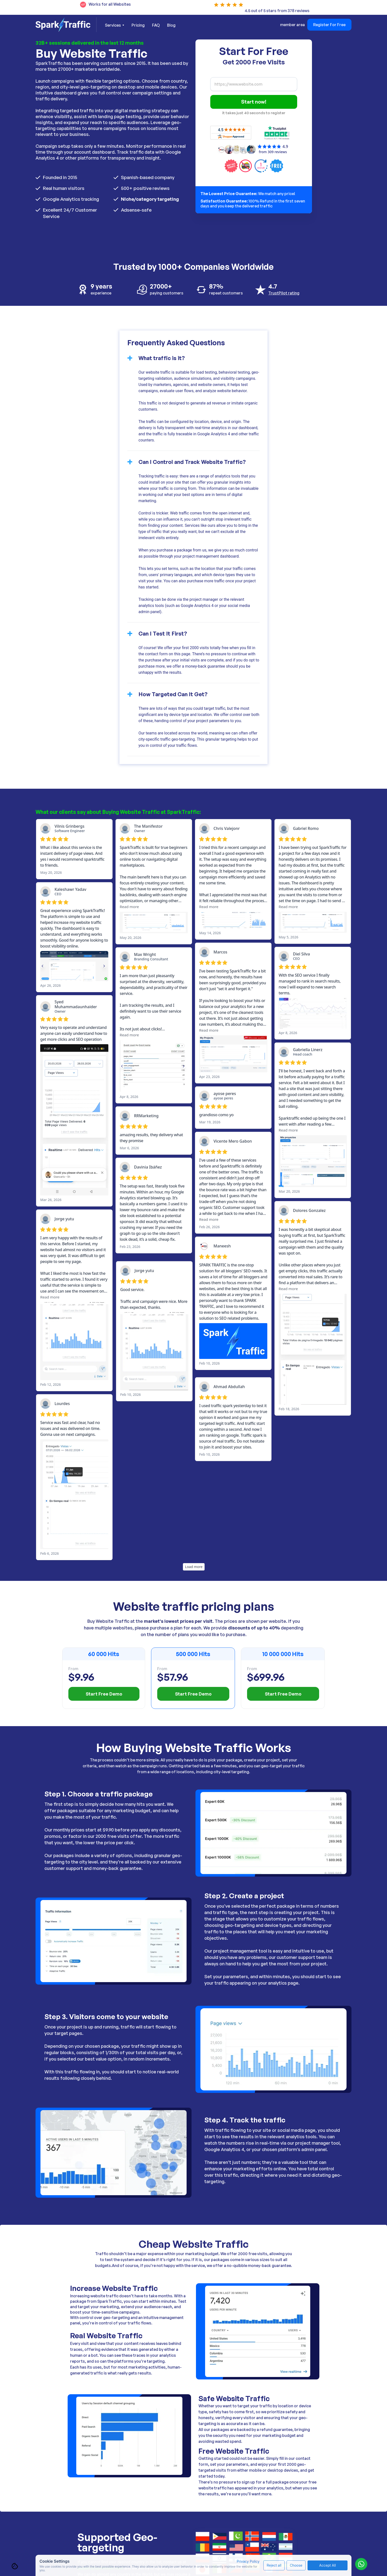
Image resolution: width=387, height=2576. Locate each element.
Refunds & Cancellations (298, 2480)
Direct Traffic (208, 2486)
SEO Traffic (206, 2500)
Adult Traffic (207, 2471)
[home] (66, 24)
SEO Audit (204, 2528)
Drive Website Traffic (215, 2507)
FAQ (156, 25)
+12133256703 (74, 2444)
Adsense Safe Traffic (215, 2457)
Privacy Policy (288, 2472)
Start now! (253, 102)
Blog (171, 25)
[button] (114, 25)
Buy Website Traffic (213, 2514)
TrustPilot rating (283, 297)
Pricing (138, 25)
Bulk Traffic (206, 2464)
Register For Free (329, 24)
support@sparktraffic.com (100, 2324)
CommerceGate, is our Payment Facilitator (145, 2497)
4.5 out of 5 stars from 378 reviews (277, 10)
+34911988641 (78, 2452)
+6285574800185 (87, 2476)
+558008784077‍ (85, 2468)
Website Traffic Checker (218, 2450)
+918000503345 (77, 2484)
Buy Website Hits (211, 2443)
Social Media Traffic (214, 2478)
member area (292, 24)
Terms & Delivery (291, 2465)
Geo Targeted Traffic (215, 2493)
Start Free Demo (104, 1441)
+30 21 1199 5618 (81, 2460)
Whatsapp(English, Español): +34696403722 (142, 2467)
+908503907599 (81, 2492)
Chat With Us (128, 2443)
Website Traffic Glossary (219, 2521)
